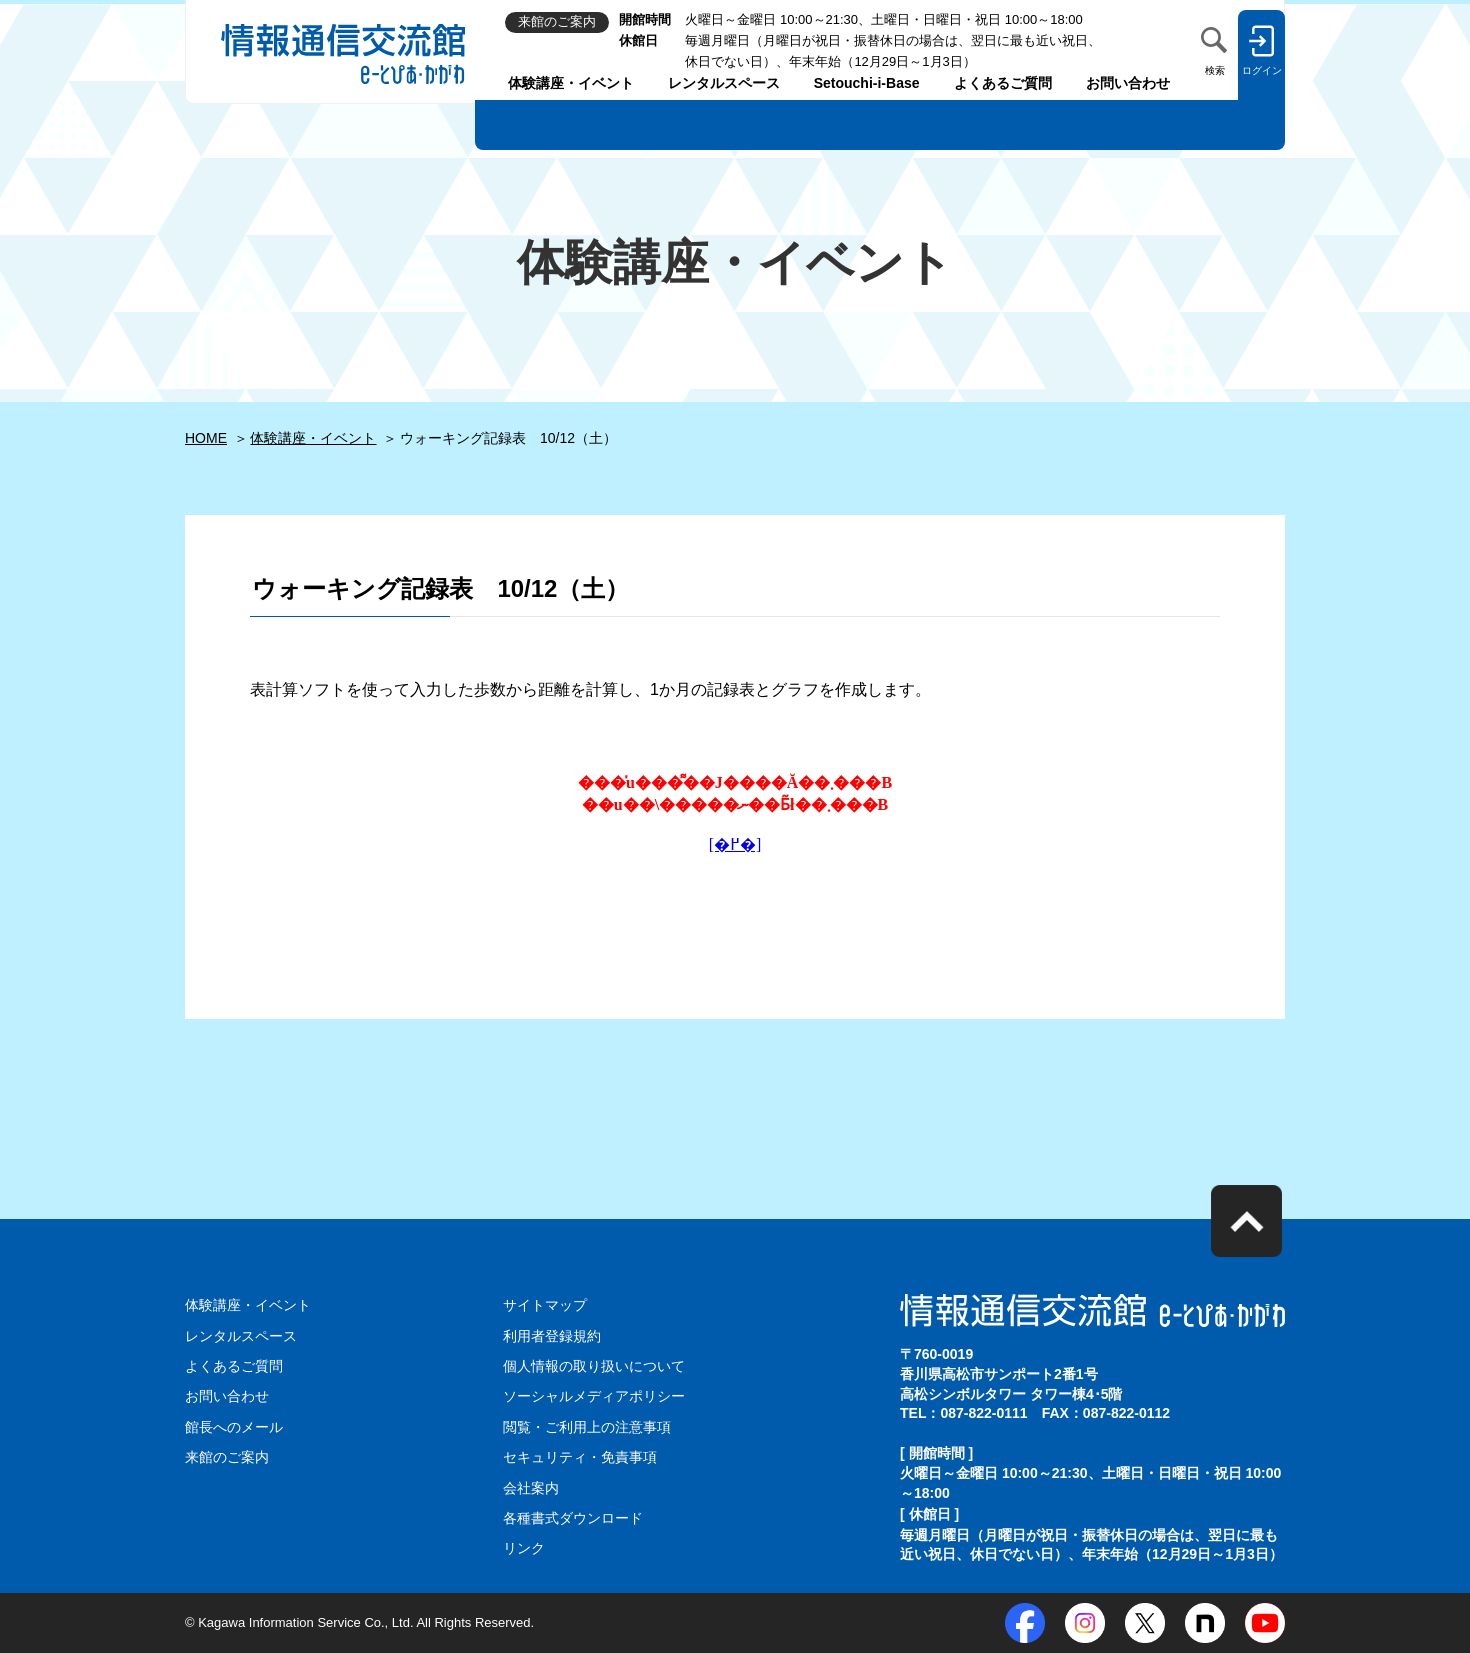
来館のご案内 (227, 1457)
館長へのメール (234, 1427)
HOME (206, 438)
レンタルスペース (724, 83)
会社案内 (531, 1488)
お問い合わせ (1128, 83)
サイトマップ (545, 1305)
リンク (524, 1548)
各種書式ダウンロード (573, 1518)
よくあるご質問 (1003, 83)
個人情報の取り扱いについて (594, 1366)
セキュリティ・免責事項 (580, 1457)
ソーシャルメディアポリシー (594, 1396)
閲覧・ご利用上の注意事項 (587, 1427)
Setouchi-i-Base (867, 83)
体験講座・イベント (571, 83)
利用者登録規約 (552, 1336)
